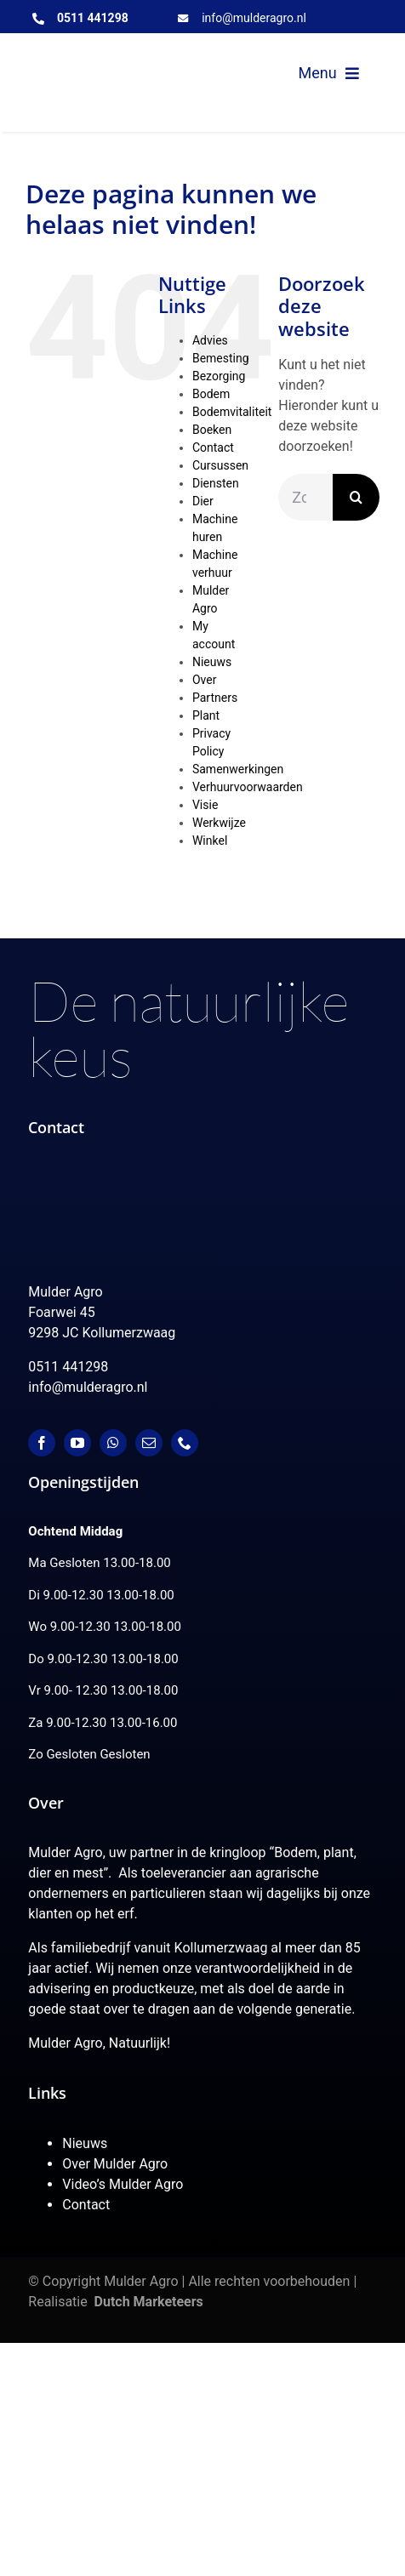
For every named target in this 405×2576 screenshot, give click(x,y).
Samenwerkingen (237, 769)
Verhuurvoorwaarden (247, 787)
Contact (213, 447)
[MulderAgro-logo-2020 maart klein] (112, 60)
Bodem (211, 394)
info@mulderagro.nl (254, 18)
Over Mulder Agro (115, 2164)
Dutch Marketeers (148, 2302)
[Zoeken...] (305, 497)
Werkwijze (219, 822)
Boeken (211, 429)
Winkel (209, 840)
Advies (210, 340)
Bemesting (220, 358)
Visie (205, 805)
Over (204, 680)
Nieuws (211, 662)
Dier (203, 501)
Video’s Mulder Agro (122, 2184)
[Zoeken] (356, 497)
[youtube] (77, 1442)
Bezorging (218, 376)
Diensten (215, 483)
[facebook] (41, 1442)
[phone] (184, 1442)
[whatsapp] (113, 1442)
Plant (206, 715)
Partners (214, 697)
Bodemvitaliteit (231, 412)
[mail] (149, 1442)
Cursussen (220, 465)
